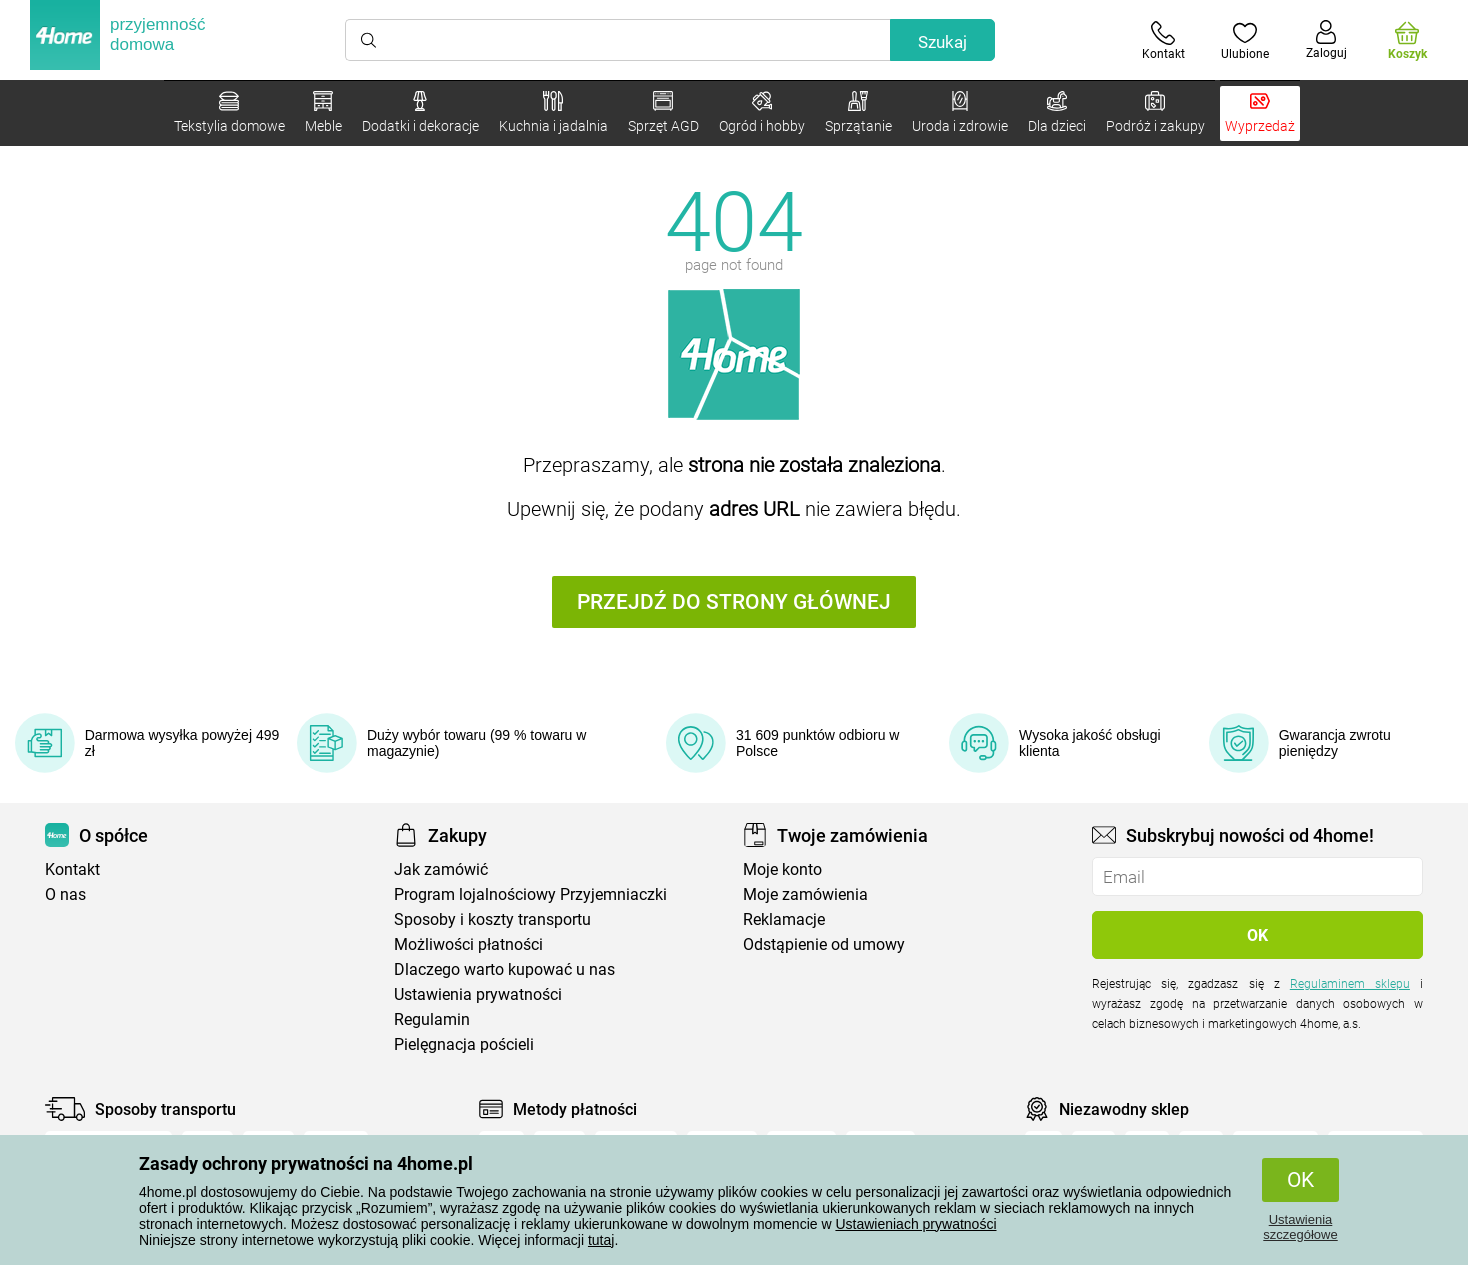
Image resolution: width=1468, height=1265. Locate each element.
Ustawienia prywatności (478, 994)
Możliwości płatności (468, 944)
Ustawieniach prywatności (915, 1224)
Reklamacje (784, 919)
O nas (65, 894)
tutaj (601, 1240)
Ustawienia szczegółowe (1300, 1227)
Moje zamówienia (805, 894)
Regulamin (432, 1019)
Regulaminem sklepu (1350, 984)
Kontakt (72, 869)
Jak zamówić (441, 869)
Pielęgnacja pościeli (464, 1044)
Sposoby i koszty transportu (492, 919)
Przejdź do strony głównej (734, 602)
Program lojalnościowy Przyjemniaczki (530, 894)
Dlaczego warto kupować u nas (504, 969)
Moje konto (782, 869)
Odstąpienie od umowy (824, 944)
